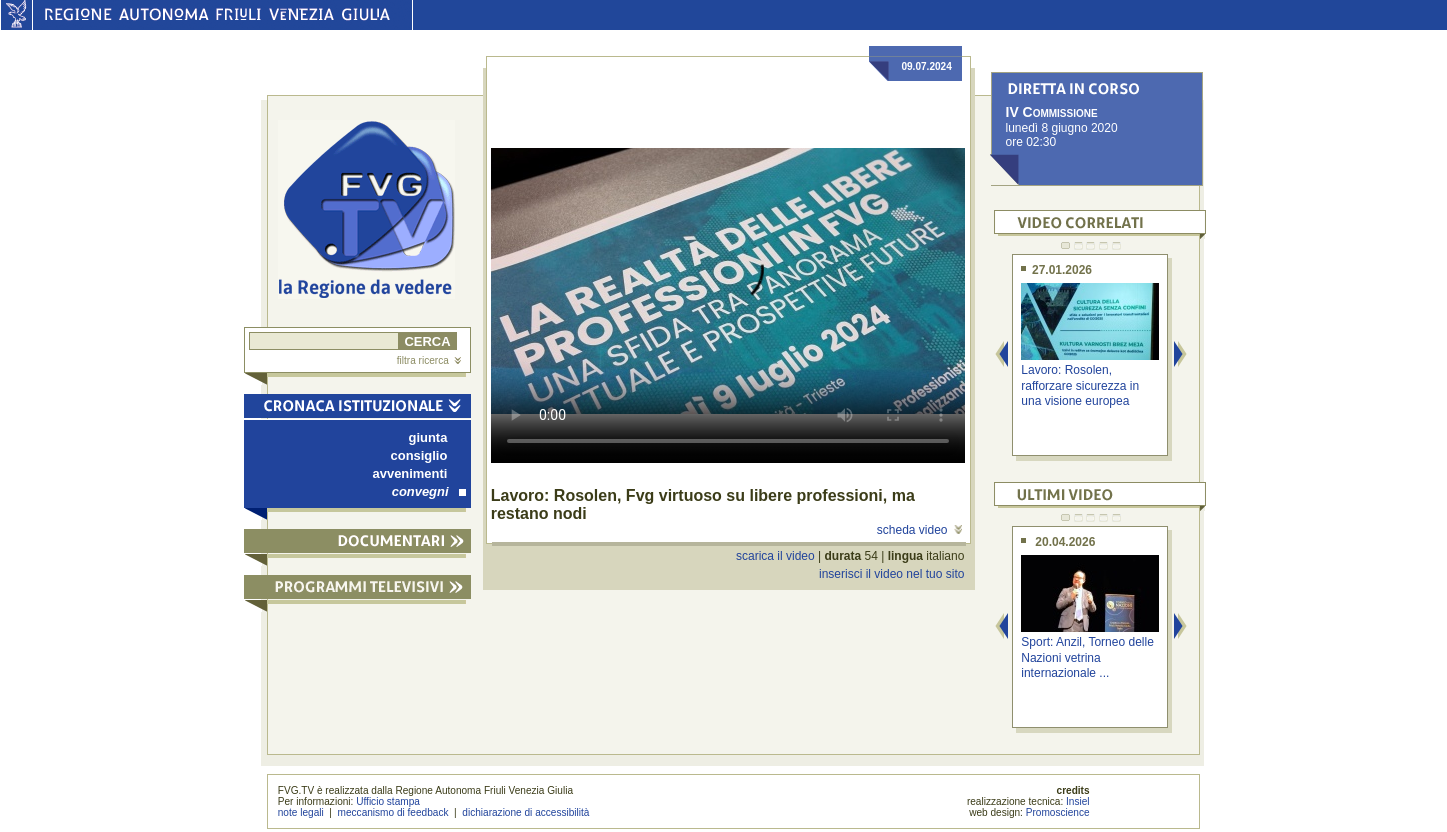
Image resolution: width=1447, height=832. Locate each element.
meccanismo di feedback (393, 812)
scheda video (919, 530)
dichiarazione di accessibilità (525, 812)
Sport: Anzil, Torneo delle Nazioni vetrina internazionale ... (1087, 657)
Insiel (1078, 801)
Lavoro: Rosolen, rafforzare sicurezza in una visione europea (1080, 385)
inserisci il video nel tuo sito (891, 574)
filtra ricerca (429, 360)
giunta (428, 437)
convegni (429, 491)
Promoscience (1058, 812)
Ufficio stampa (388, 801)
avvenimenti (410, 473)
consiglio (419, 455)
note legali (301, 812)
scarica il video (775, 556)
